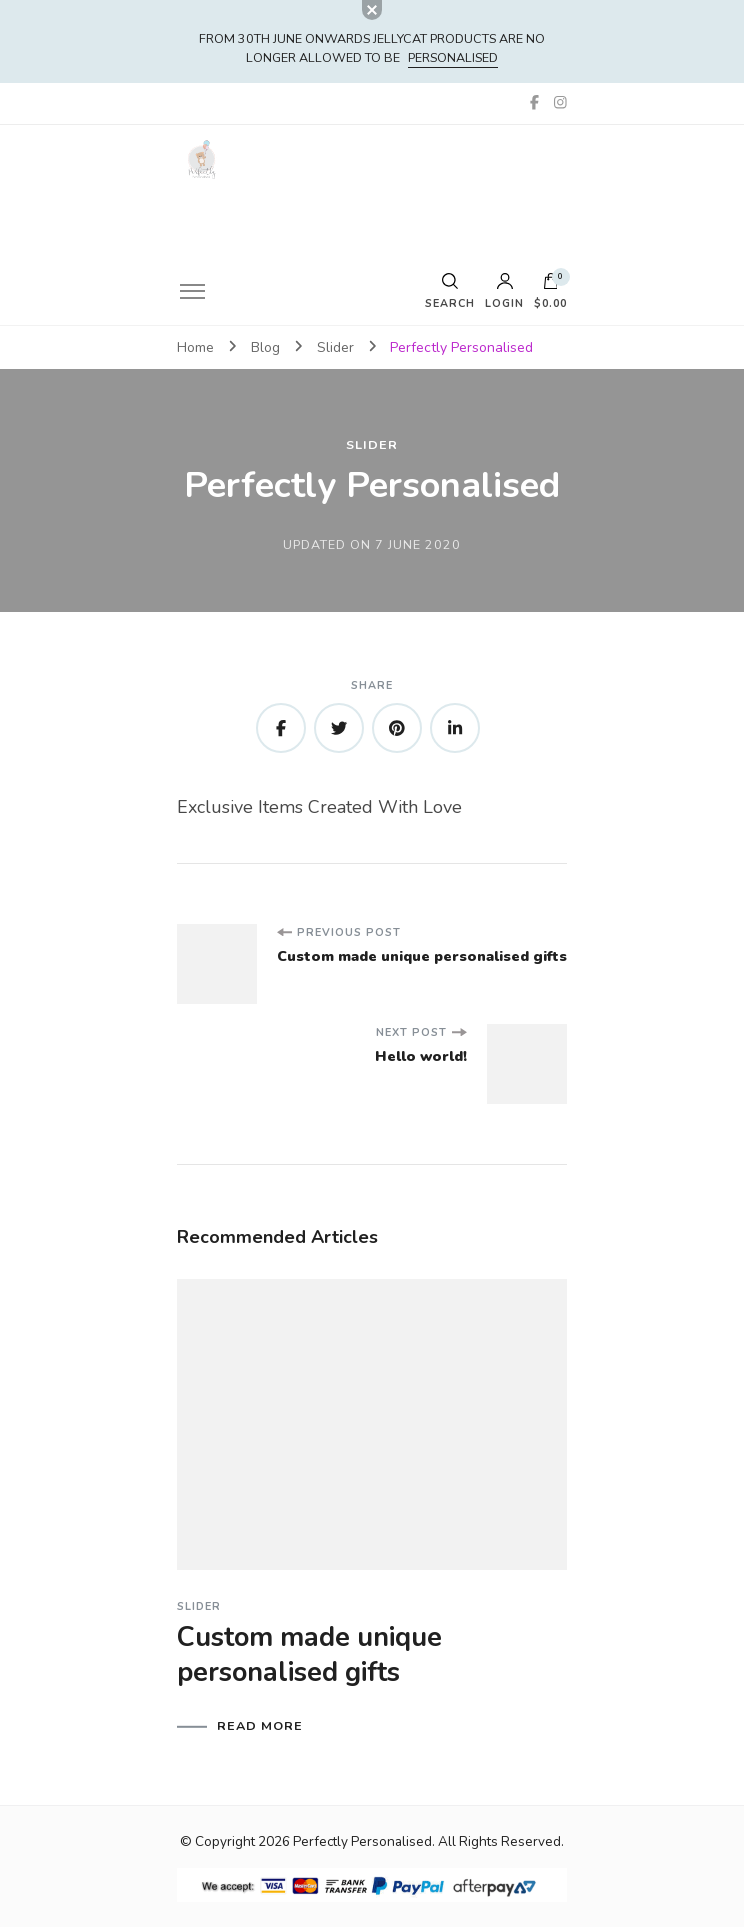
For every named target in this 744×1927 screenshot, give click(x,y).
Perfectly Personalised (362, 1841)
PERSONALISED (453, 57)
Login (504, 291)
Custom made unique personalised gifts (309, 1655)
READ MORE (260, 1726)
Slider (372, 445)
